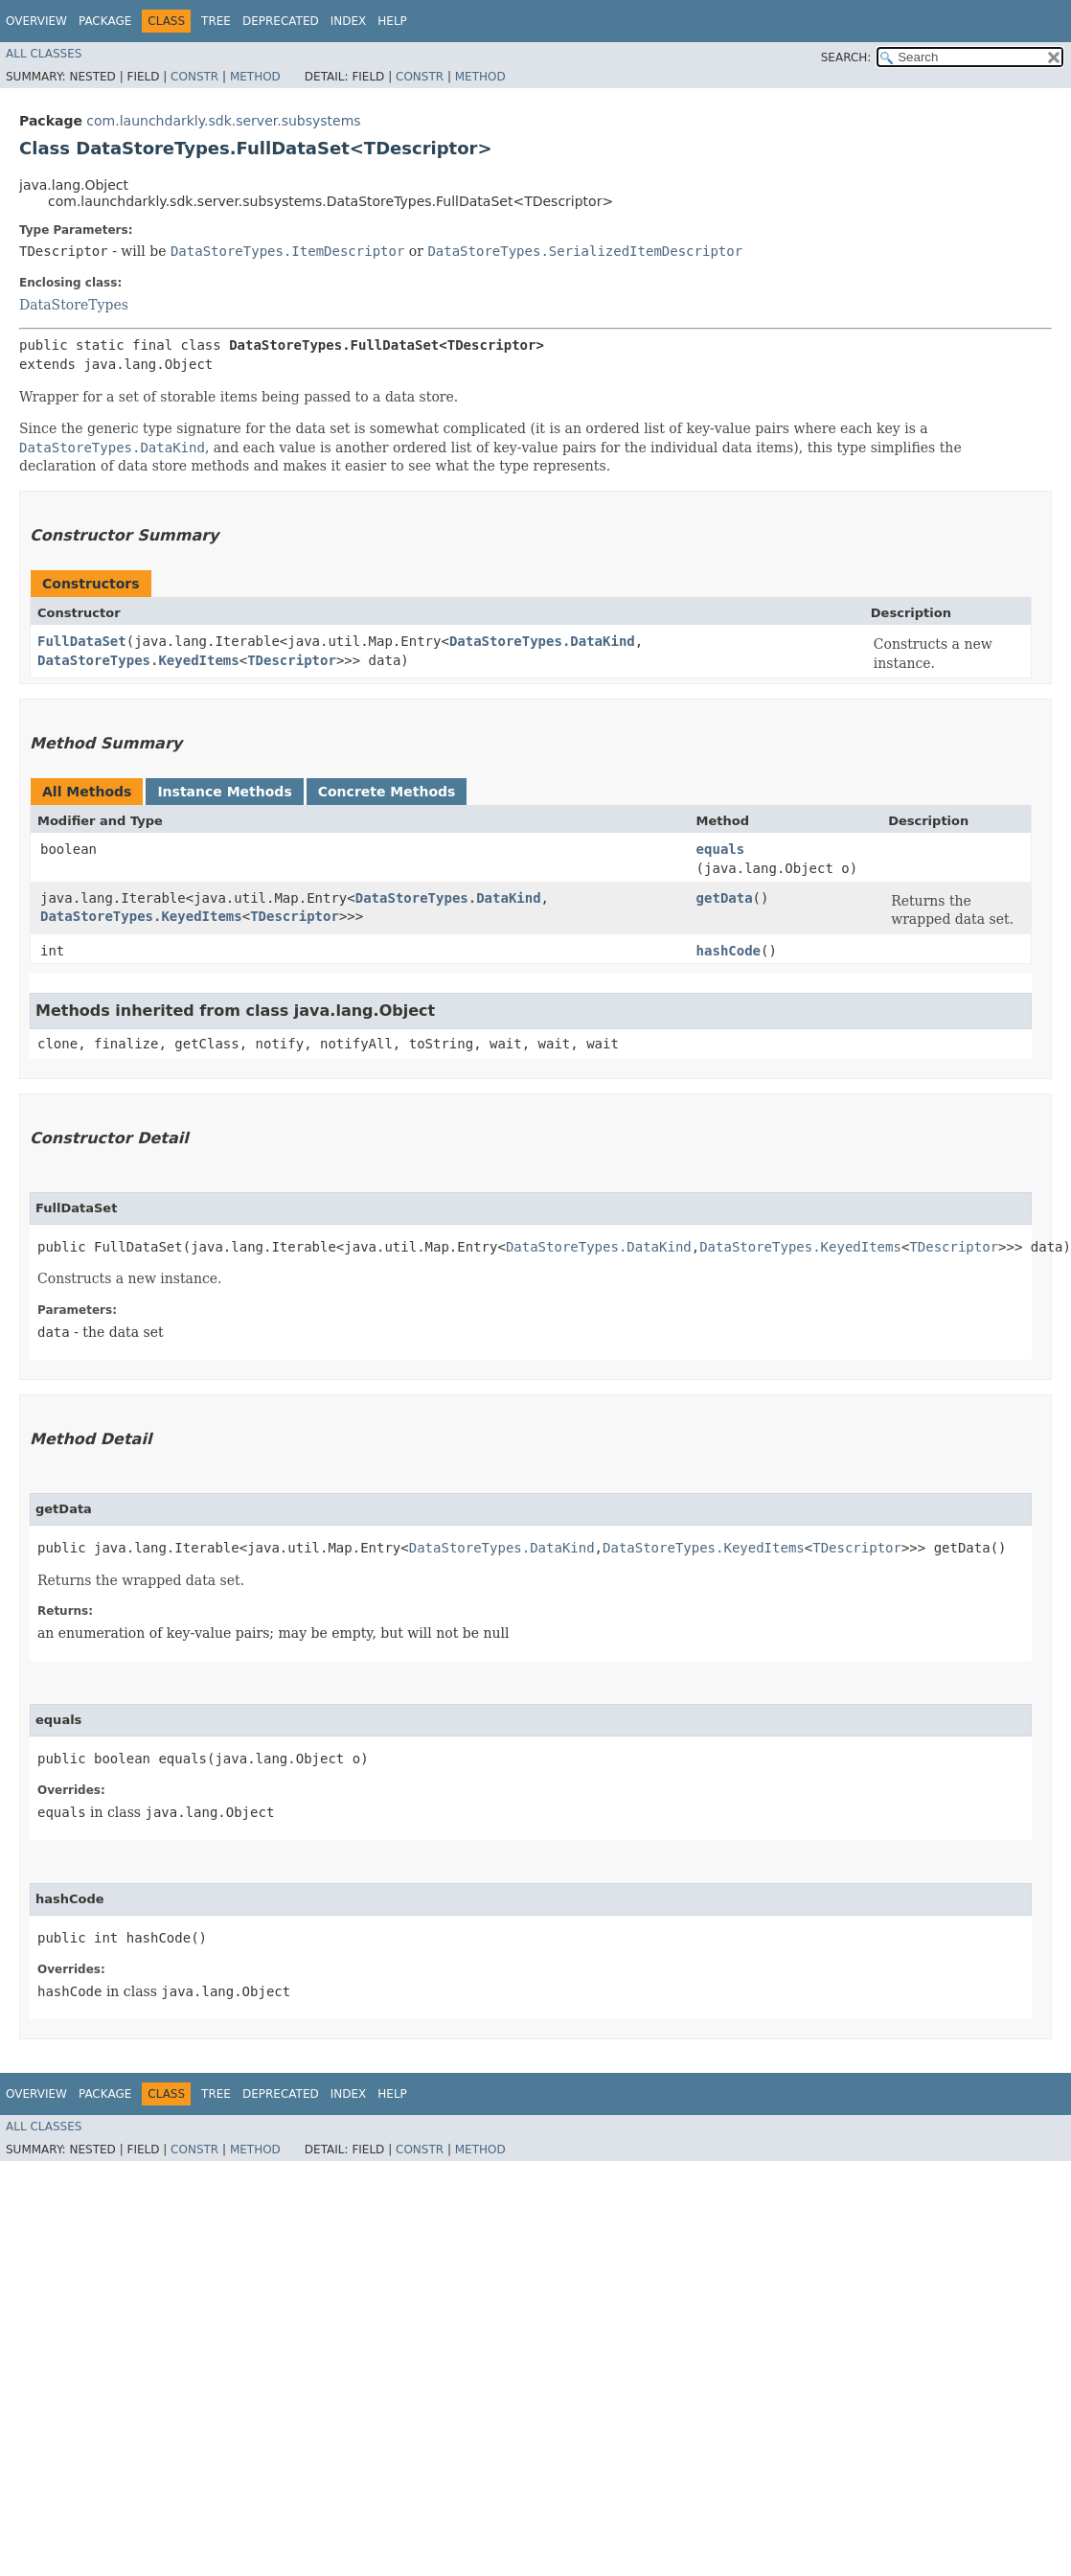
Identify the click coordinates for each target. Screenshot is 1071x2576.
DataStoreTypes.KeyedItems (138, 660)
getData (724, 898)
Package (105, 21)
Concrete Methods (387, 791)
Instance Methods (224, 791)
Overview (36, 21)
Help (392, 21)
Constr (194, 76)
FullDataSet (81, 641)
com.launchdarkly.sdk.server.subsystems (223, 120)
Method (255, 76)
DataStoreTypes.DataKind (542, 641)
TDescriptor (291, 660)
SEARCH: (846, 57)
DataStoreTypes (73, 304)
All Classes (43, 53)
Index (348, 21)
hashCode (728, 950)
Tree (216, 21)
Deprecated (280, 21)
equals (720, 849)
